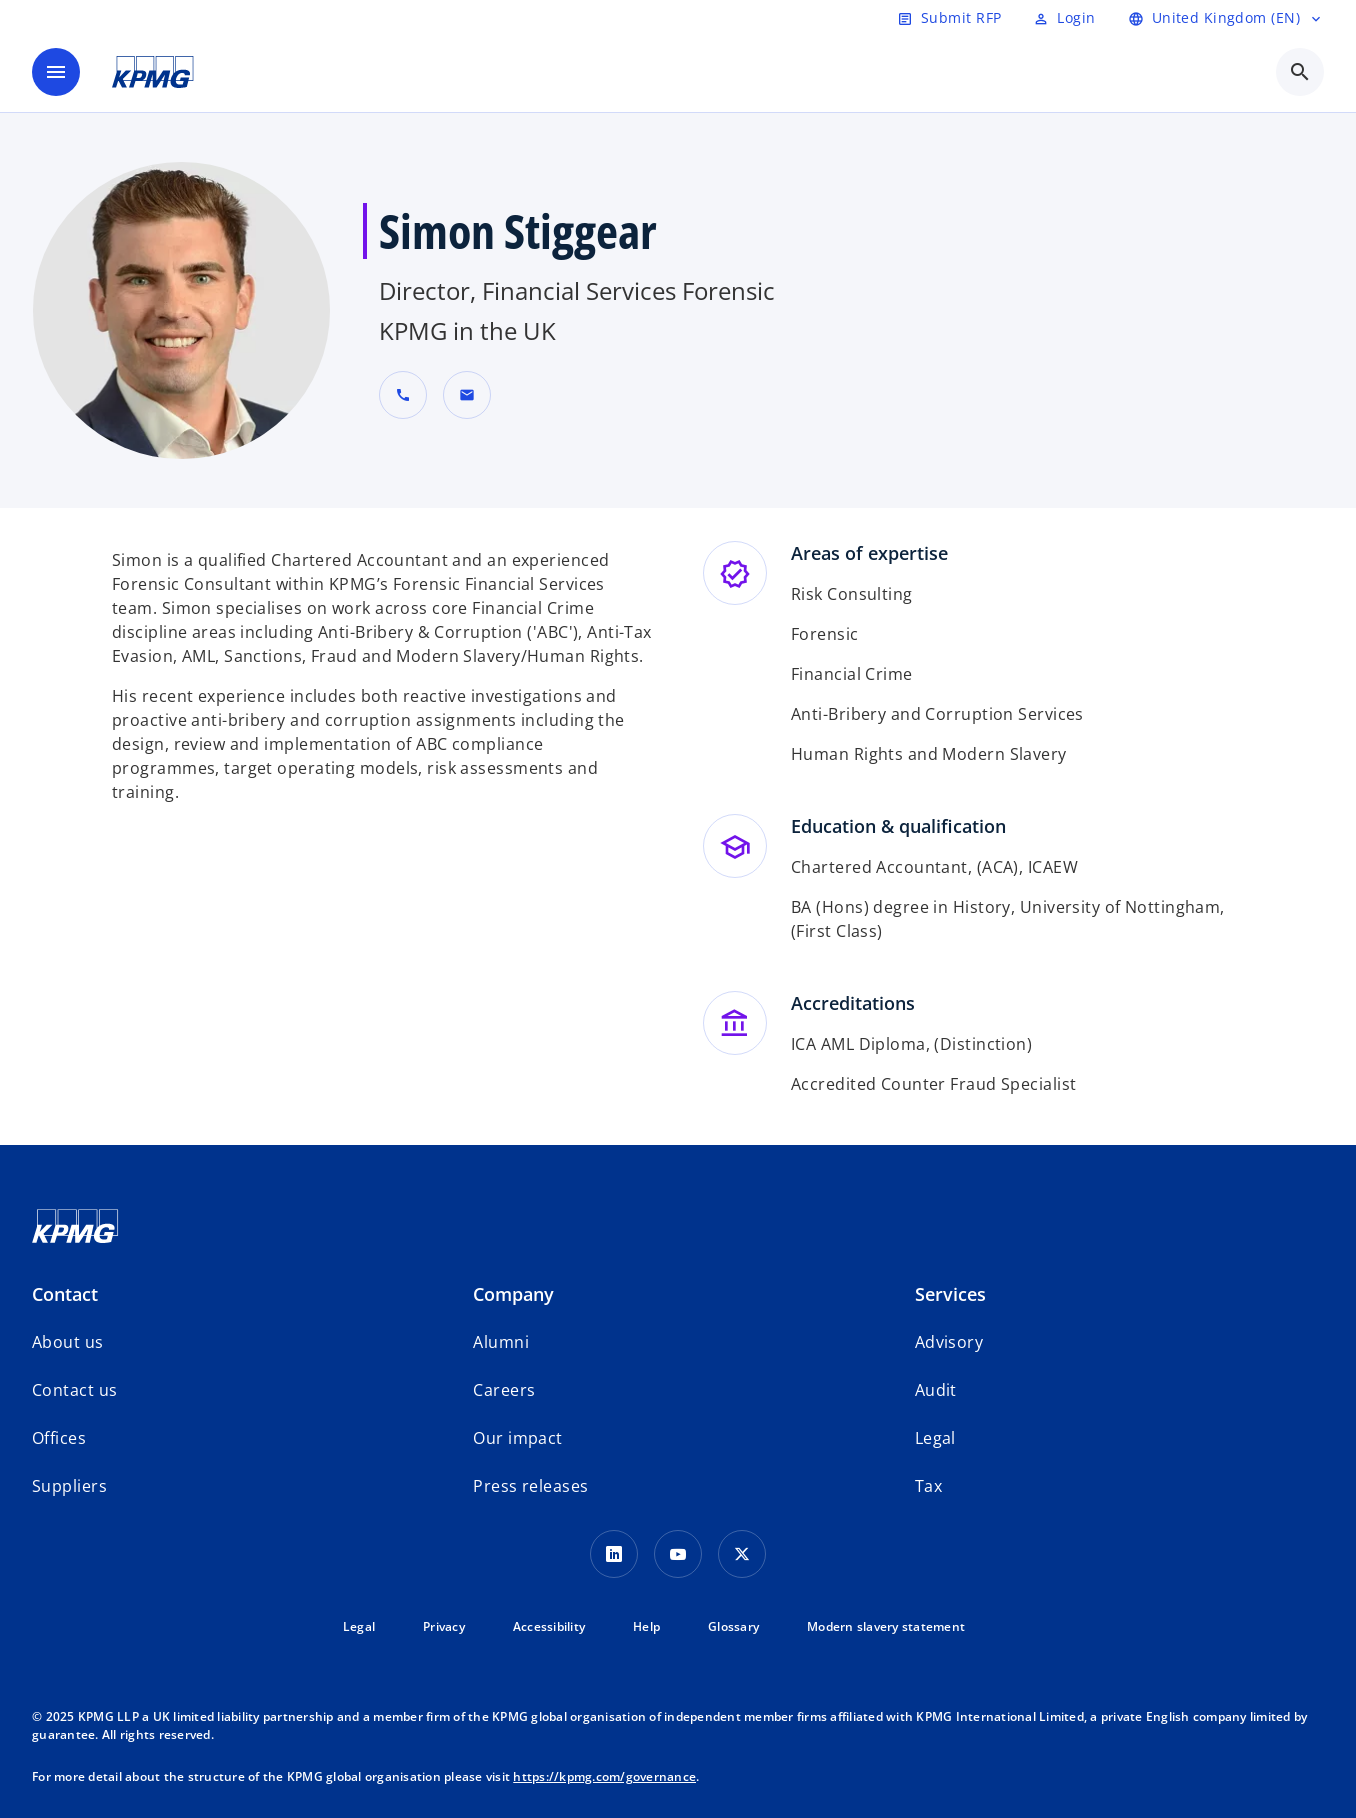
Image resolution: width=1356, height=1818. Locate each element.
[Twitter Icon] (742, 1554)
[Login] (1064, 18)
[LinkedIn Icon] (614, 1554)
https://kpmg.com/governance (604, 1776)
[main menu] (56, 72)
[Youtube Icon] (678, 1554)
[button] (467, 395)
